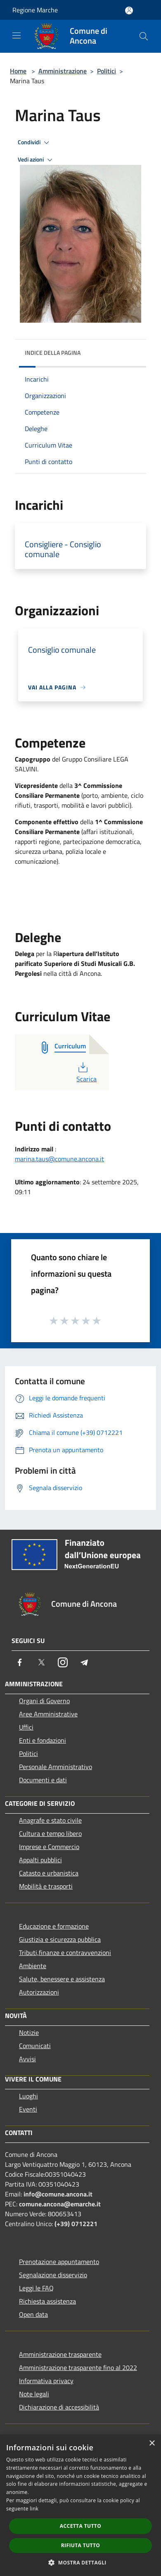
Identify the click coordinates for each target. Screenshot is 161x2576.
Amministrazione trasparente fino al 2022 (78, 2367)
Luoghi (28, 2096)
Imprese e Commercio (49, 1847)
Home (18, 71)
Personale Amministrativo (55, 1767)
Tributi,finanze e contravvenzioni (65, 1952)
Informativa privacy (46, 2381)
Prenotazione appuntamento (59, 2262)
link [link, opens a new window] (34, 2508)
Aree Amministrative (48, 1714)
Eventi (28, 2109)
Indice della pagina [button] (52, 352)
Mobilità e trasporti (46, 1886)
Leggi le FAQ (36, 2288)
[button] (80, 2562)
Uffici (26, 1727)
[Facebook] (20, 1662)
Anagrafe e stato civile (50, 1820)
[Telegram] (84, 1662)
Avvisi (27, 2059)
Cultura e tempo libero (50, 1833)
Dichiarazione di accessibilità (59, 2407)
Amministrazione (62, 71)
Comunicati (35, 2046)
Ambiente (32, 1966)
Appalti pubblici (40, 1860)
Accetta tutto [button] (80, 2525)
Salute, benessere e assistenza (62, 1979)
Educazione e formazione (54, 1926)
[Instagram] (62, 1662)
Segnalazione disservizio (53, 2275)
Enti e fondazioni (42, 1740)
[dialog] (80, 2505)
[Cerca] (144, 36)
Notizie (29, 2032)
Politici (106, 71)
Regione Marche (35, 10)
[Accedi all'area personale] (129, 10)
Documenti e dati (43, 1780)
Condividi (35, 143)
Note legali (34, 2394)
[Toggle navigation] (16, 35)
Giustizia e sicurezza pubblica (60, 1939)
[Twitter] (41, 1662)
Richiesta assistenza (47, 2301)
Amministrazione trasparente (60, 2354)
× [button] (152, 2443)
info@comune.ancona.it (58, 2194)
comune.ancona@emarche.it (60, 2204)
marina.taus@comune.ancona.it (59, 1159)
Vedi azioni (36, 160)
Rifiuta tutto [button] (80, 2545)
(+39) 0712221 (75, 2224)
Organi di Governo (44, 1701)
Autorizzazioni (39, 1992)
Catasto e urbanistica (48, 1873)
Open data (33, 2314)
